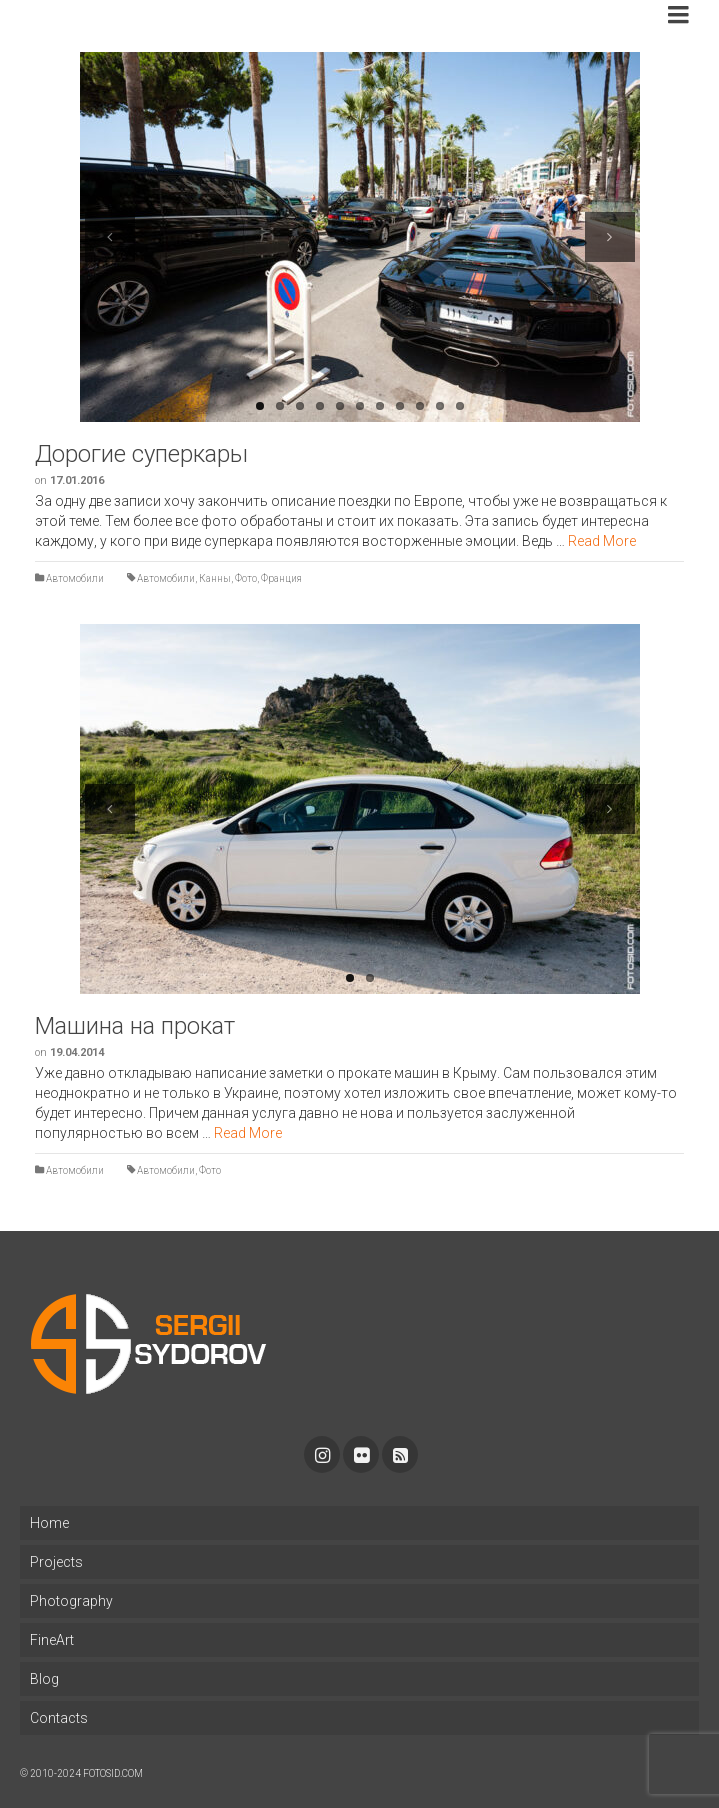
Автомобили (75, 578)
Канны (215, 578)
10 (440, 406)
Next (610, 237)
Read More (602, 541)
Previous (110, 237)
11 (460, 406)
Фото (246, 578)
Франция (281, 578)
